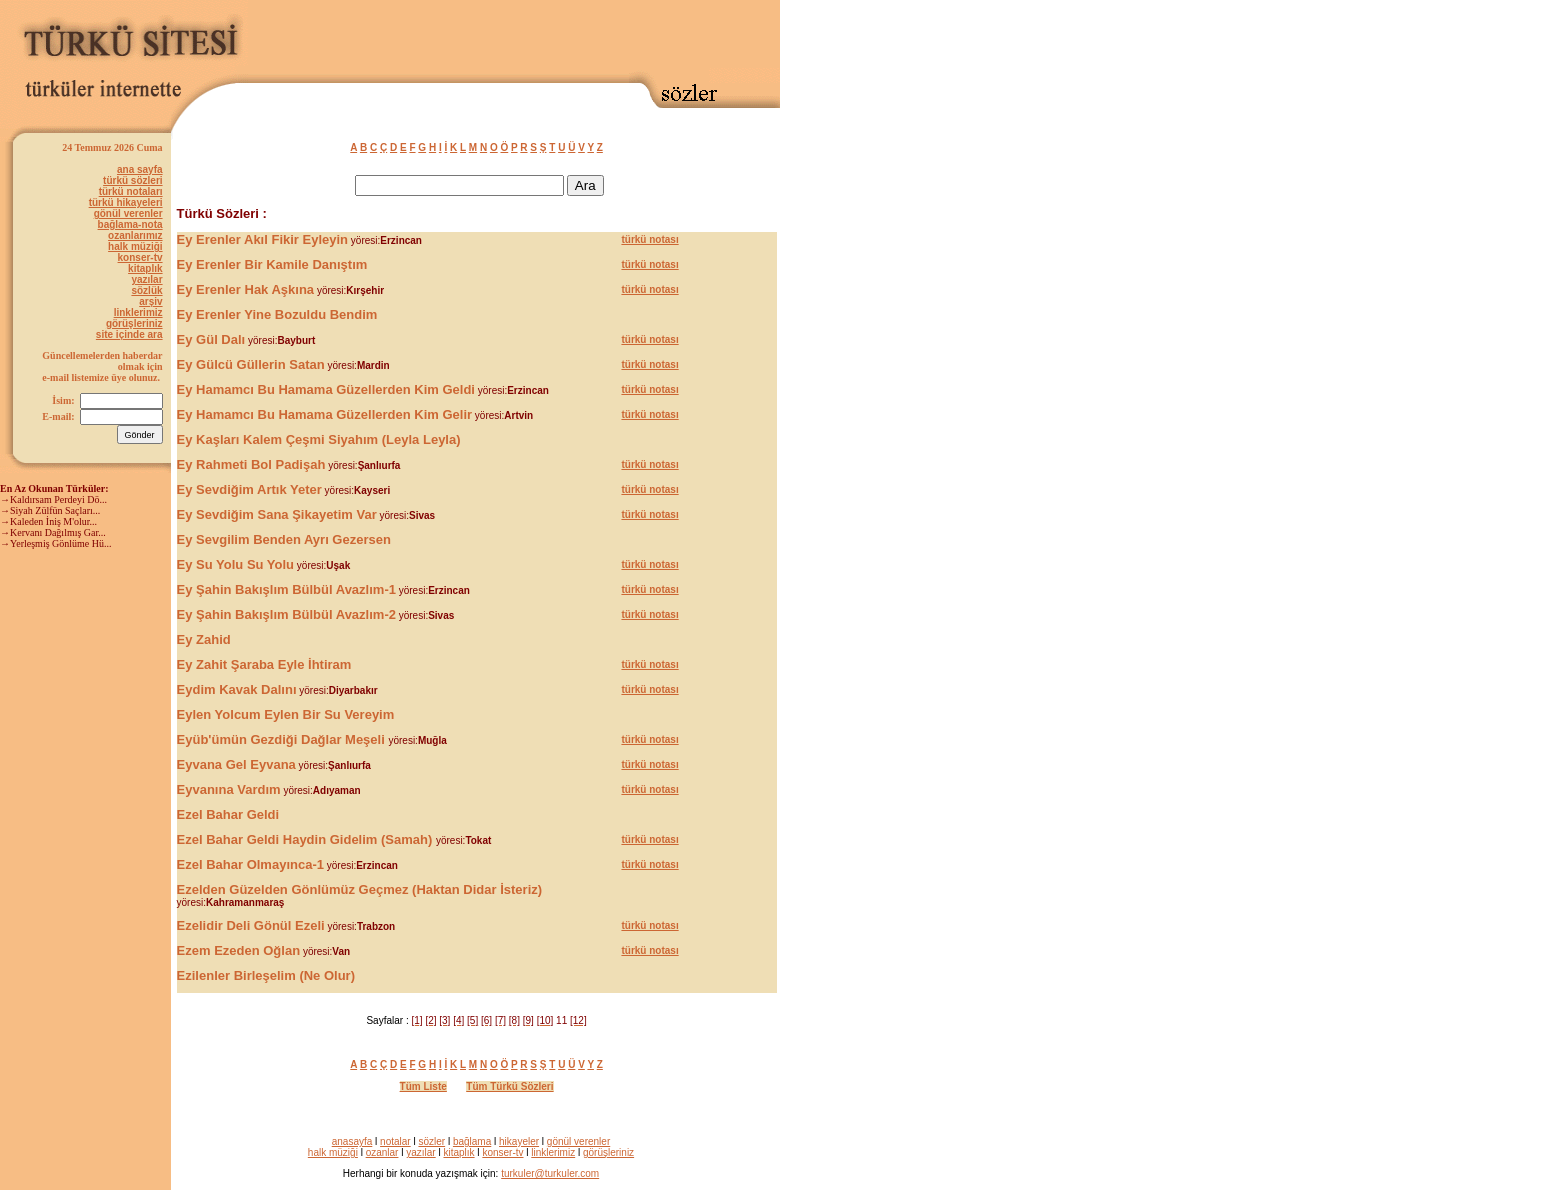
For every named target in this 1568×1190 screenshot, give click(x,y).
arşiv (150, 301)
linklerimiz (138, 312)
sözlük (146, 290)
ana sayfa (140, 169)
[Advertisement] (546, 37)
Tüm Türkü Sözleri (509, 1086)
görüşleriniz (134, 323)
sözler (431, 1141)
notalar (395, 1141)
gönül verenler (128, 213)
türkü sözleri (132, 180)
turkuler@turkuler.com (550, 1173)
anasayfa (352, 1141)
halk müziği (135, 246)
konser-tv (140, 257)
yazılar (146, 279)
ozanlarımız (135, 235)
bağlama (472, 1141)
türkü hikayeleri (126, 202)
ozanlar (382, 1152)
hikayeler (519, 1141)
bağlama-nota (130, 224)
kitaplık (145, 268)
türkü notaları (131, 191)
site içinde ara (129, 334)
